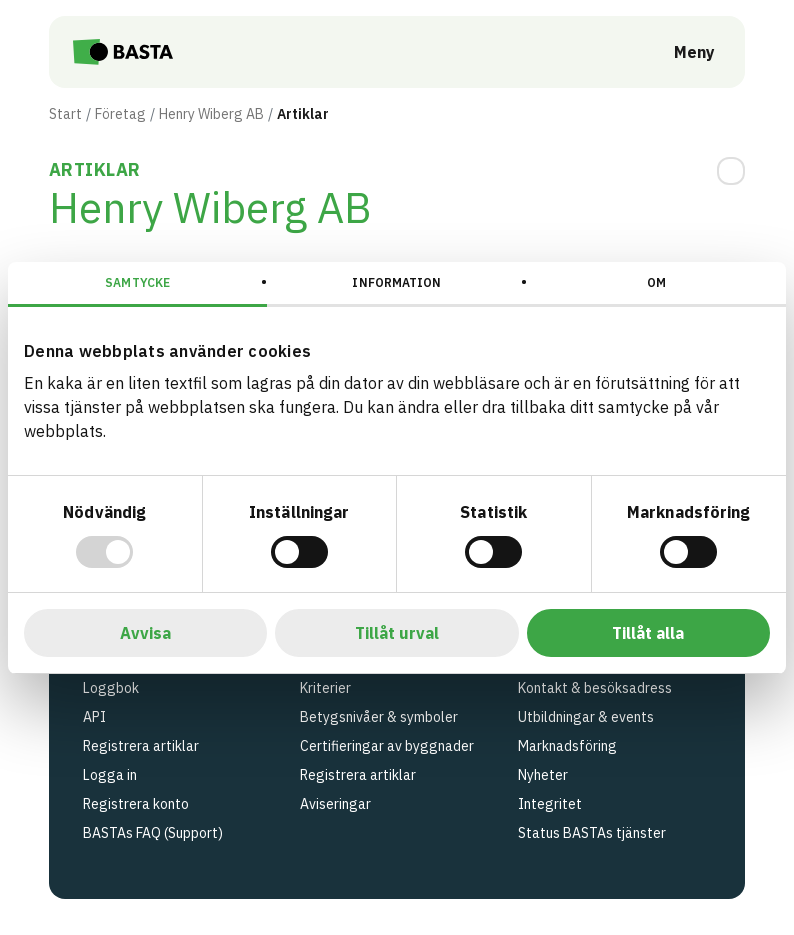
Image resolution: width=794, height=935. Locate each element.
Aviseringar (335, 804)
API (94, 717)
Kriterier (325, 688)
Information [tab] (396, 282)
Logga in (110, 775)
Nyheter (543, 775)
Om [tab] (656, 282)
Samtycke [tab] (137, 282)
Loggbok (111, 688)
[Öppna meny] (680, 52)
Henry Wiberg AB (211, 114)
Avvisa (145, 633)
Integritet (550, 804)
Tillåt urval (397, 633)
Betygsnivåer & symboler (379, 717)
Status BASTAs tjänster (592, 833)
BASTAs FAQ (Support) (153, 833)
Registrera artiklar (141, 746)
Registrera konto (136, 804)
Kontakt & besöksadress (595, 688)
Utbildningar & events (586, 717)
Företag (120, 114)
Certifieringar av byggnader (387, 746)
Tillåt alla (648, 633)
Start (65, 114)
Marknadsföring (567, 746)
